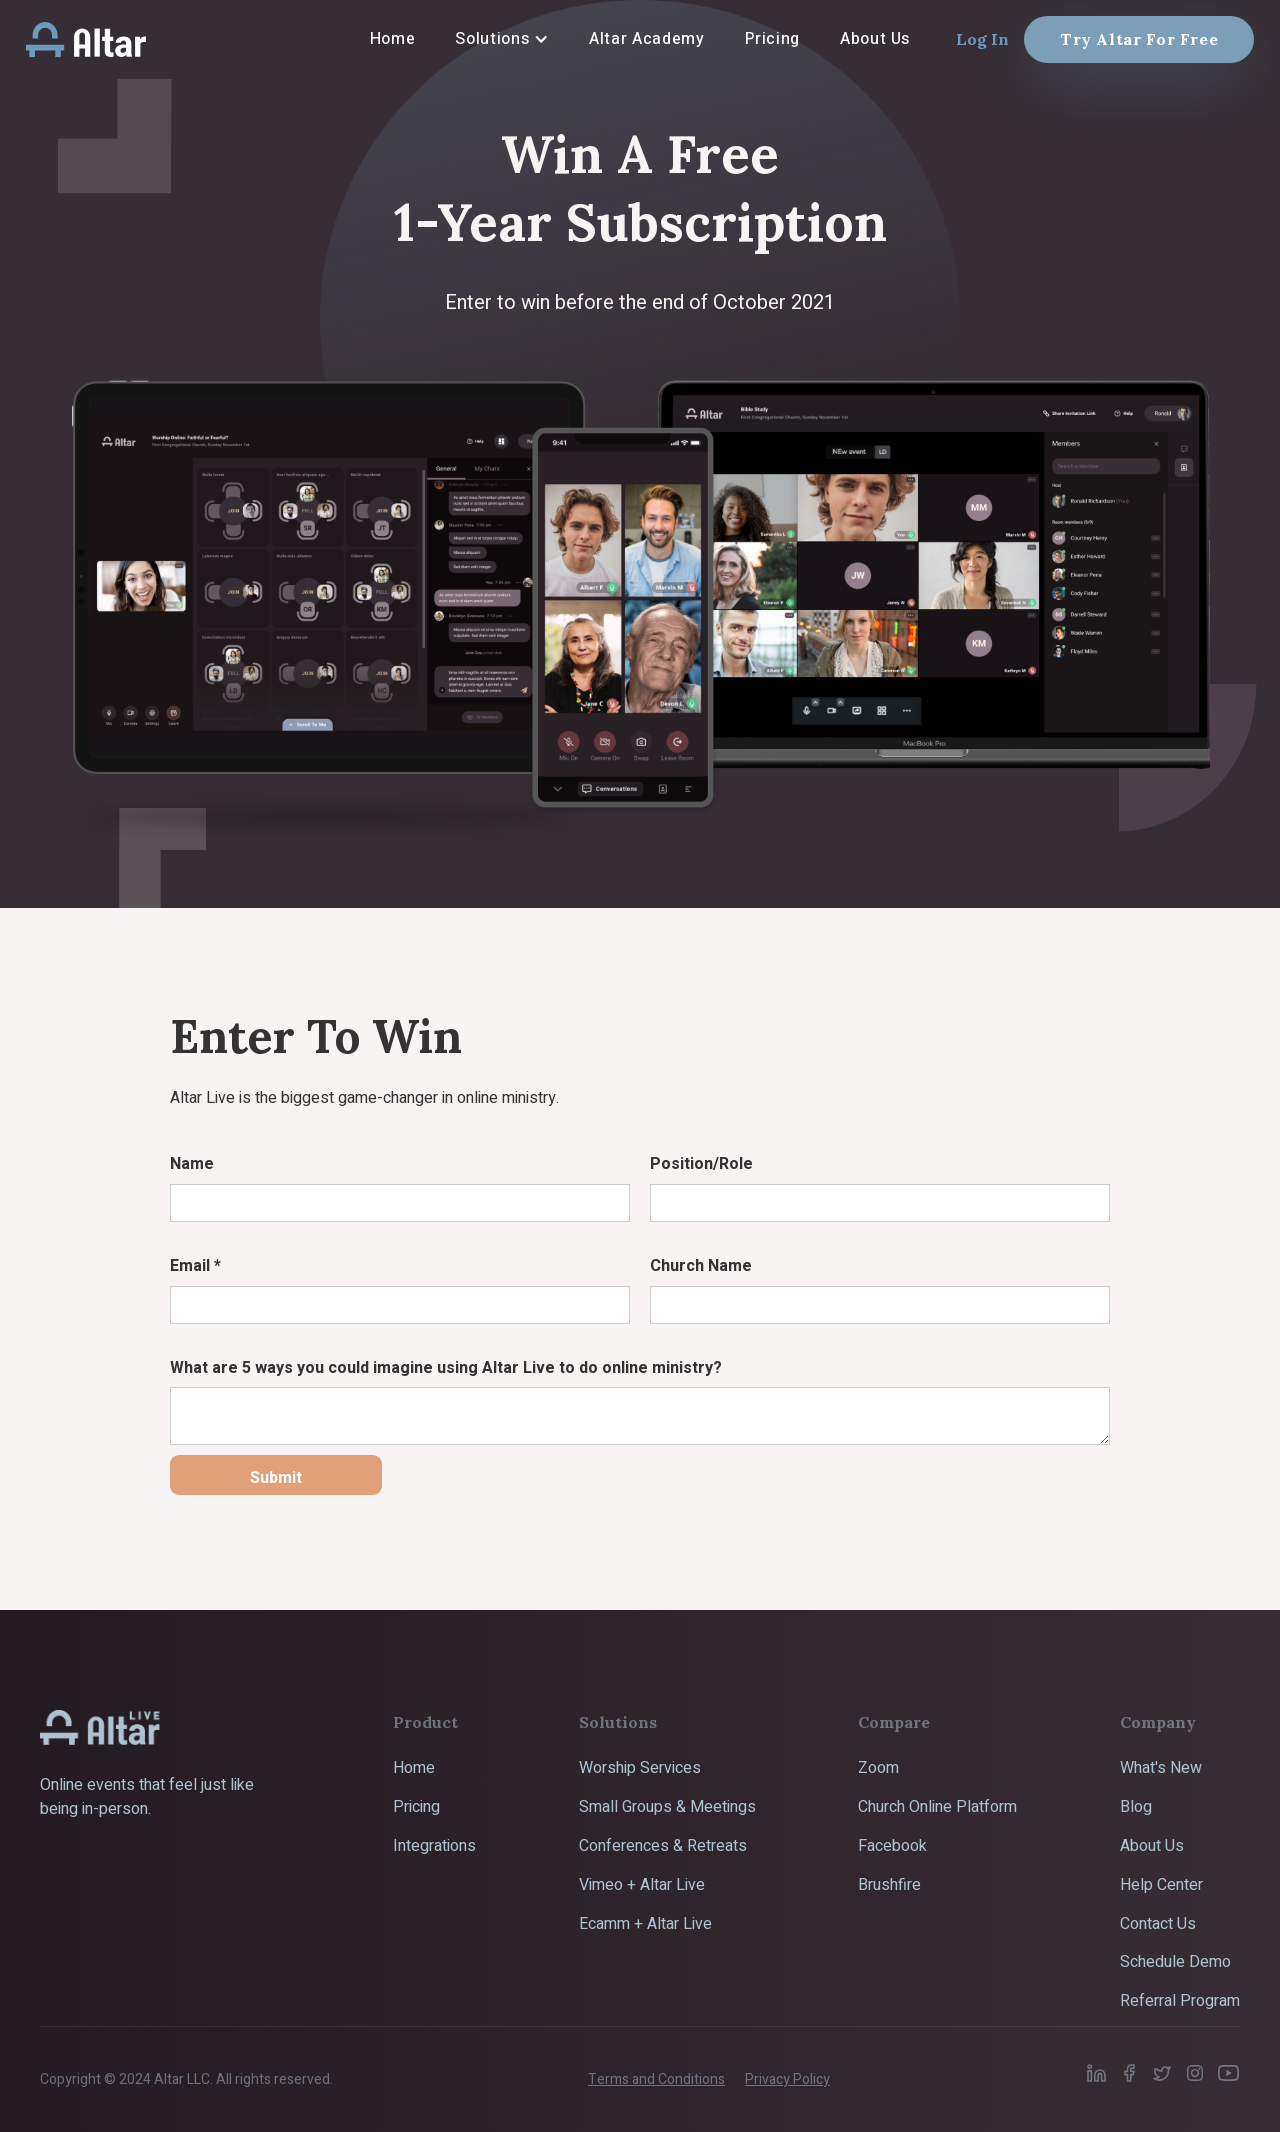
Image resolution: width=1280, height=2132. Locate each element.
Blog (1136, 1807)
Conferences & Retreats (663, 1846)
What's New (1161, 1768)
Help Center (1161, 1885)
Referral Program (1180, 2001)
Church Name (701, 1266)
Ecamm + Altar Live (645, 1924)
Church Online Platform (937, 1807)
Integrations (434, 1846)
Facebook (892, 1846)
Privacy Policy (787, 2079)
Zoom (878, 1768)
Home (414, 1768)
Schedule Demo (1175, 1962)
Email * (195, 1266)
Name (192, 1164)
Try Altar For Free (1139, 39)
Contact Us (1158, 1924)
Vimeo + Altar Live (642, 1885)
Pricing (416, 1807)
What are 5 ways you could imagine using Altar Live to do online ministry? (446, 1368)
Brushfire (889, 1885)
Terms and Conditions (656, 2079)
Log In (982, 39)
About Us (1152, 1846)
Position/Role (701, 1164)
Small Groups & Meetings (667, 1807)
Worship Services (640, 1768)
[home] (86, 39)
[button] (502, 39)
